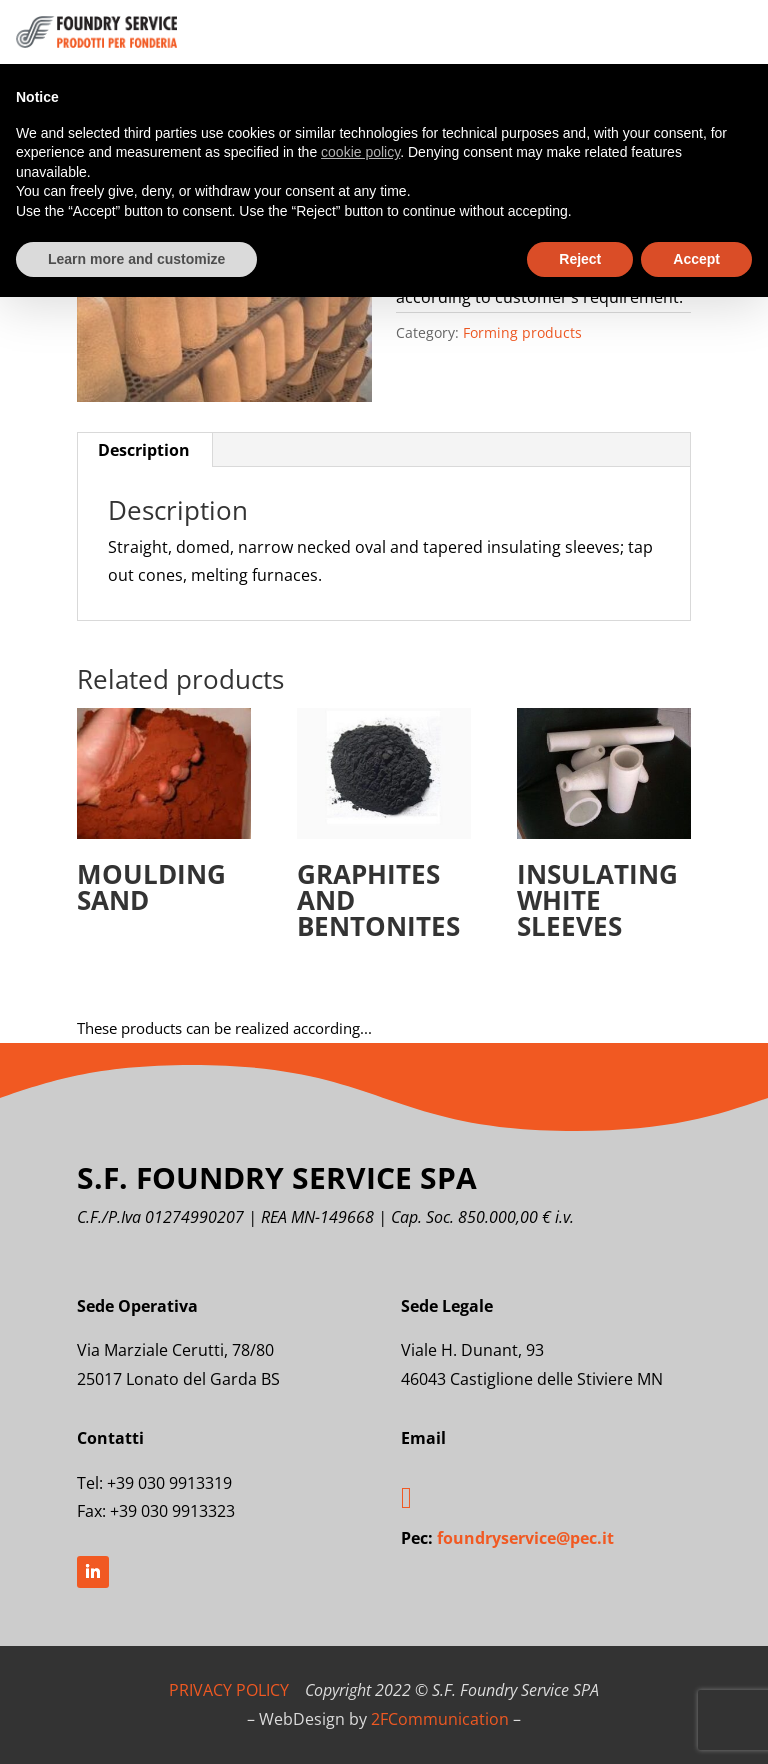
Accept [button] (696, 259)
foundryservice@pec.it (525, 1538)
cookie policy (360, 152)
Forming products (522, 332)
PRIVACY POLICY (229, 1690)
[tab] (144, 450)
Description (144, 450)
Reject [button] (580, 259)
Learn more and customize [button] (136, 259)
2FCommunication (440, 1719)
